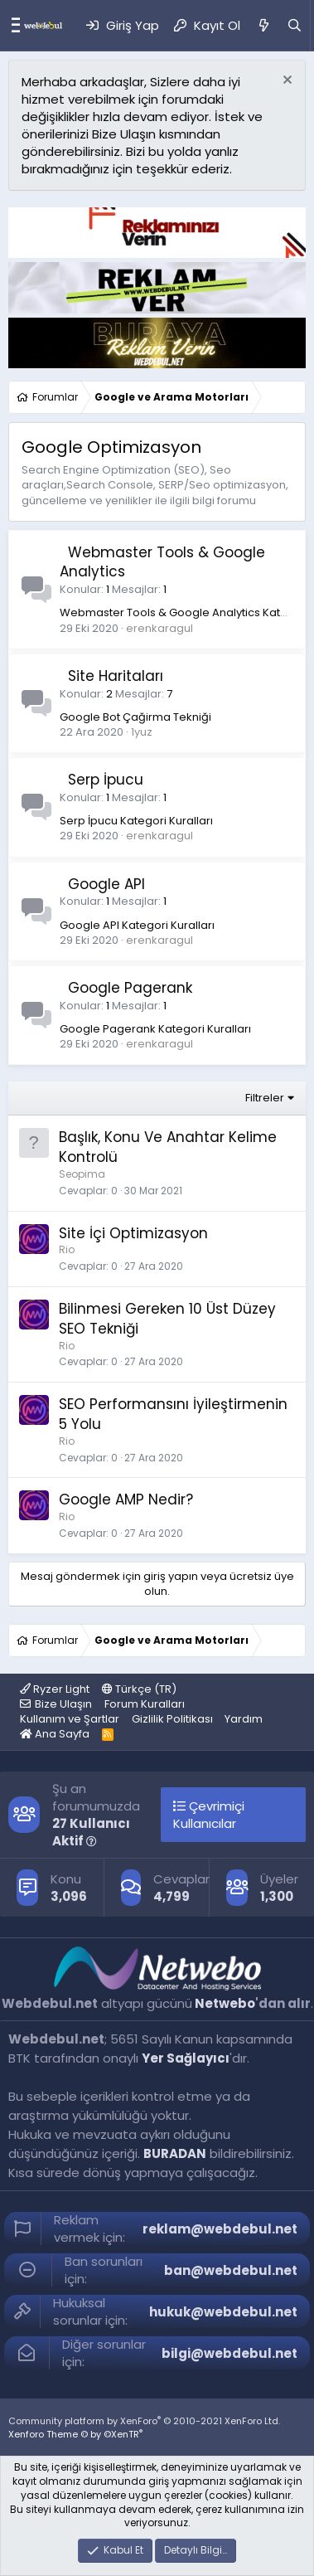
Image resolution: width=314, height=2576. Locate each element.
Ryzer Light (54, 1689)
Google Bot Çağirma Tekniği (135, 717)
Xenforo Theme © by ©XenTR (75, 2434)
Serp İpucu (105, 780)
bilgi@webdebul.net (229, 2353)
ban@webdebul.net (230, 2270)
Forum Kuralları (144, 1704)
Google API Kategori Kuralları (137, 925)
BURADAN (174, 2153)
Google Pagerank (130, 988)
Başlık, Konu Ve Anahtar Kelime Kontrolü (168, 1147)
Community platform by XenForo (144, 2421)
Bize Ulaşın (63, 1704)
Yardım (244, 1719)
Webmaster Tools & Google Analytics (162, 562)
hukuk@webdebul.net (223, 2312)
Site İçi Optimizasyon (133, 1233)
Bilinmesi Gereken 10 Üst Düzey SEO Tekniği (167, 1319)
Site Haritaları (115, 676)
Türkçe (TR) (139, 1689)
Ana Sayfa (54, 1734)
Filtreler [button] (264, 1098)
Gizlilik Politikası (172, 1719)
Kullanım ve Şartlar (69, 1719)
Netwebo (225, 2003)
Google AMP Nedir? (126, 1499)
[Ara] (294, 25)
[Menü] (11, 26)
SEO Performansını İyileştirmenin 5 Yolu (173, 1414)
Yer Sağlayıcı (185, 2058)
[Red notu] (285, 81)
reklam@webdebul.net (220, 2229)
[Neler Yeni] (263, 25)
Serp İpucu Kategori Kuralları (136, 821)
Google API (106, 884)
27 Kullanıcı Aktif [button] (91, 1832)
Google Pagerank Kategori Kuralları (155, 1029)
